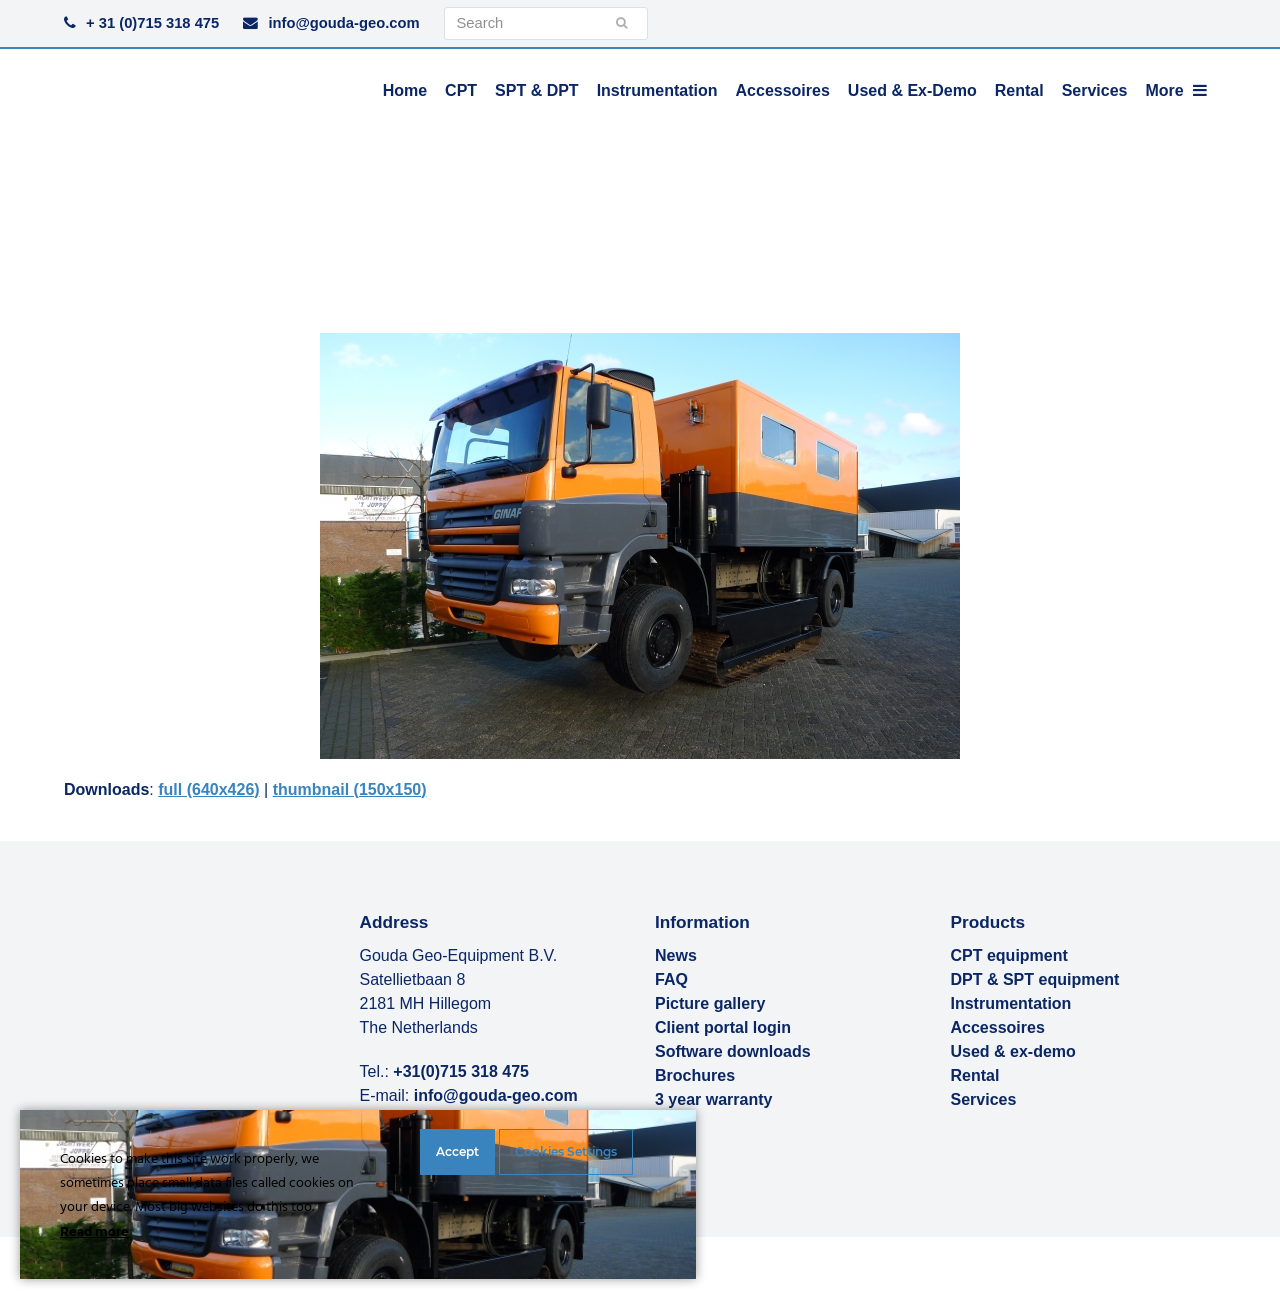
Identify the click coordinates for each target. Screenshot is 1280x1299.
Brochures (695, 1075)
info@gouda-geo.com (343, 23)
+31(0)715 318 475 (461, 1071)
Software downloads (733, 1051)
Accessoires (998, 1027)
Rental (975, 1075)
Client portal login (723, 1027)
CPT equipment (1009, 955)
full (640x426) (208, 789)
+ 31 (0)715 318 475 (152, 23)
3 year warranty (713, 1099)
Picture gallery (710, 1003)
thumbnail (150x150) (350, 789)
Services (984, 1099)
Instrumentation (1011, 1003)
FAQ (671, 979)
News (676, 955)
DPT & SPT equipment (1035, 979)
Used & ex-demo (1013, 1051)
